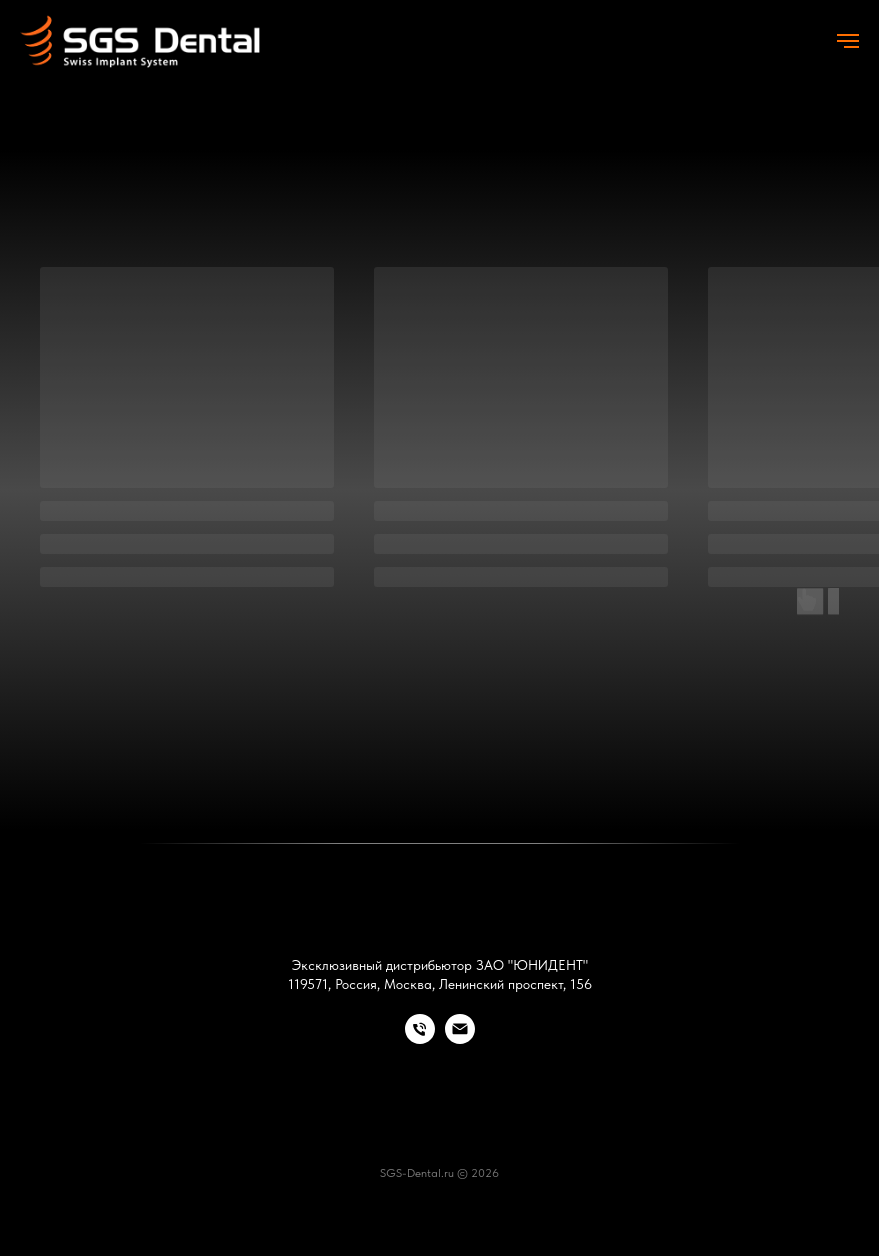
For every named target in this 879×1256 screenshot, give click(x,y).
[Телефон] (420, 1038)
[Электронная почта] (460, 1038)
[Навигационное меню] (848, 41)
